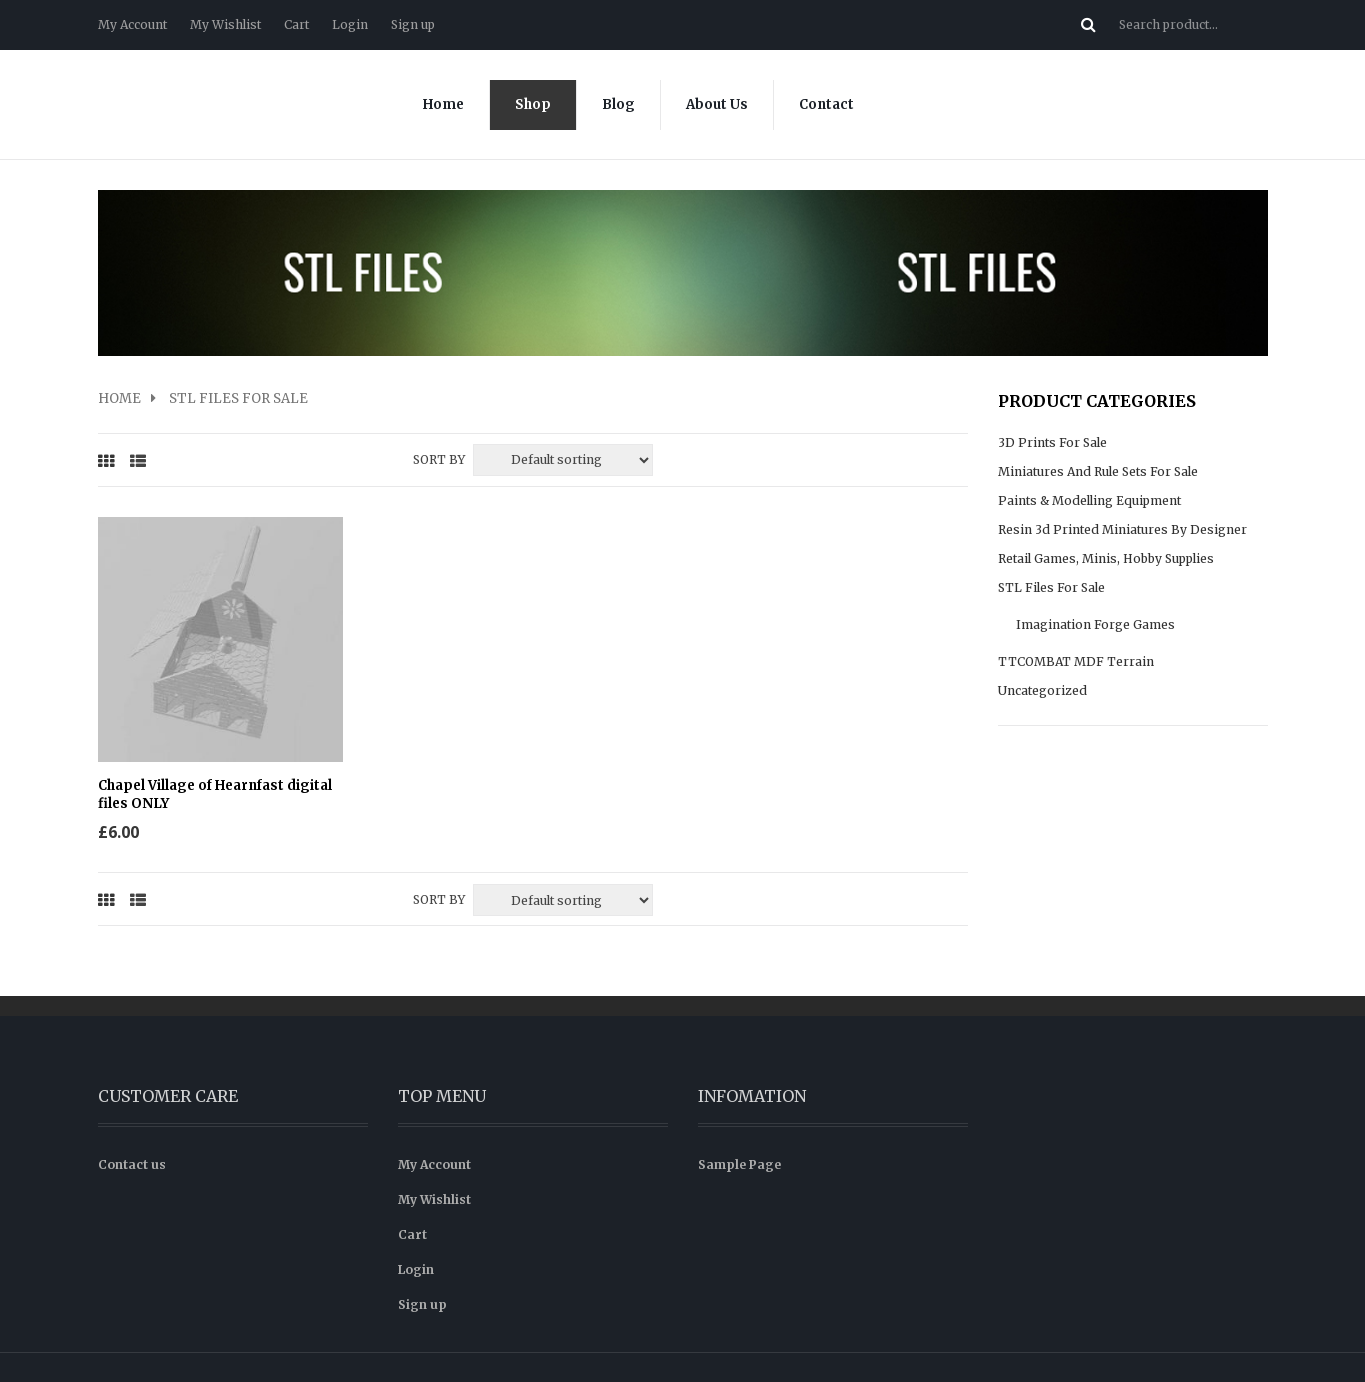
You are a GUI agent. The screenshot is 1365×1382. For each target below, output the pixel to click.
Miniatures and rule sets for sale (1098, 471)
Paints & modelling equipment (1089, 500)
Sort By (439, 459)
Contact (826, 104)
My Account (132, 24)
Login (350, 24)
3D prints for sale (1052, 442)
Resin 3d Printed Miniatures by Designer (1122, 529)
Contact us (132, 1113)
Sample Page (739, 1113)
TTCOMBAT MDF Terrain (1076, 661)
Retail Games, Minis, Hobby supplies (1106, 558)
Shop (533, 104)
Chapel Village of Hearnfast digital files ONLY (191, 744)
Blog (618, 104)
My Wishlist (225, 24)
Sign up (413, 24)
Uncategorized (1042, 690)
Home (443, 104)
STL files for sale (1051, 587)
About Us (717, 104)
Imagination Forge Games (1095, 624)
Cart (296, 24)
